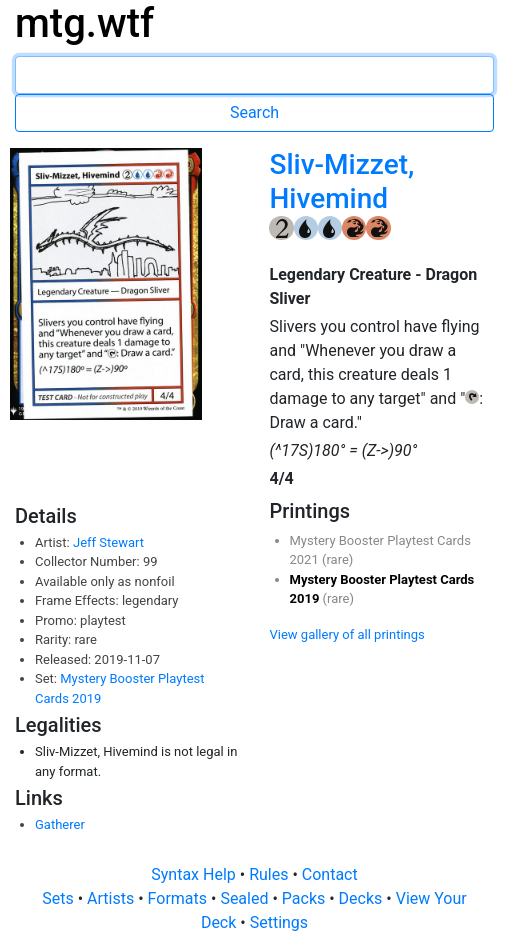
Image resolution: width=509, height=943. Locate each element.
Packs (305, 898)
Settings (279, 922)
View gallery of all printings (347, 634)
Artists (112, 898)
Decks (363, 898)
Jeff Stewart (108, 542)
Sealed (246, 898)
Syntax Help (195, 874)
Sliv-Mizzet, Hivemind (341, 181)
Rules (270, 874)
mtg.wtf (84, 23)
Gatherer (60, 824)
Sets (59, 898)
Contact (330, 874)
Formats (179, 898)
